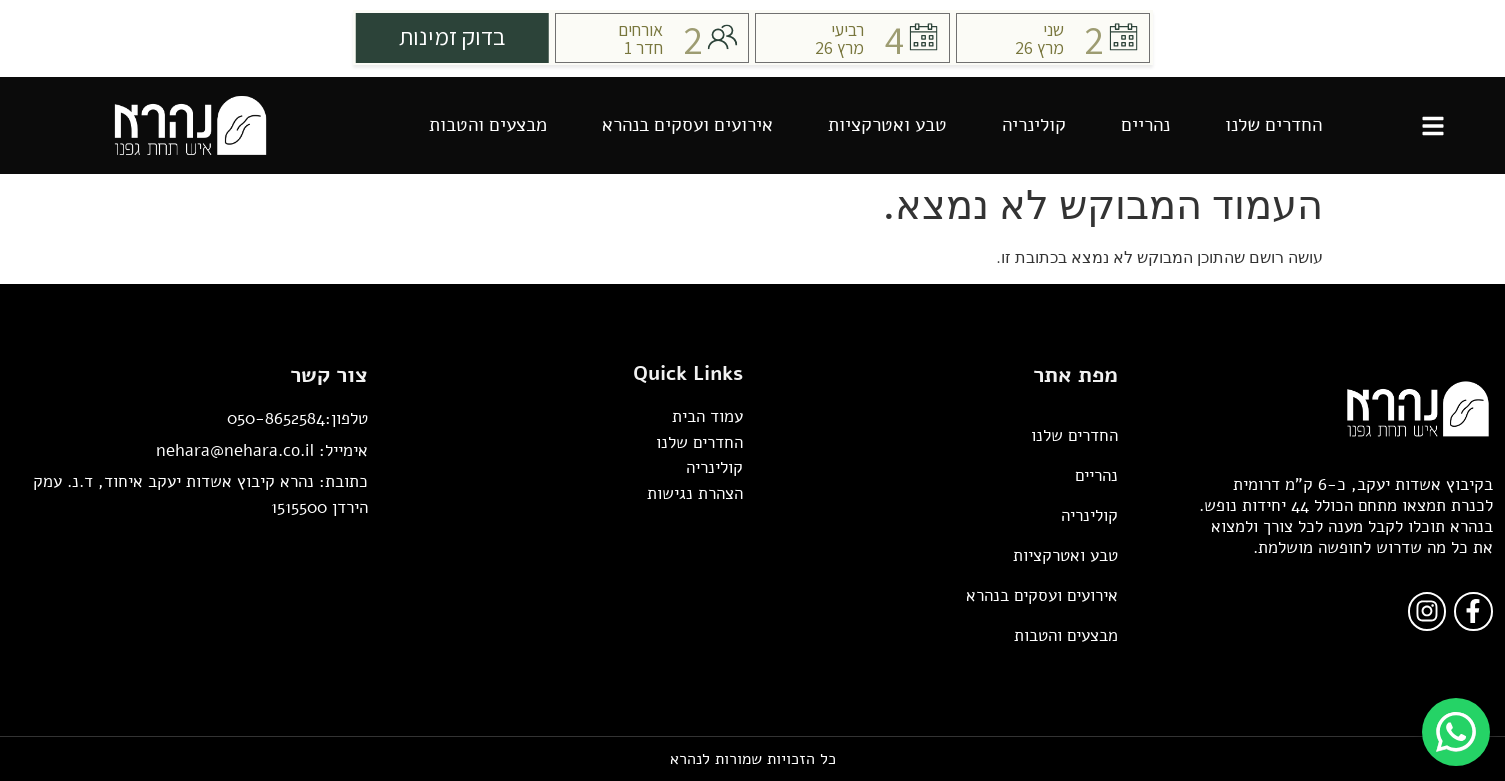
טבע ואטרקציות (887, 125)
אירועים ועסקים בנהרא (687, 125)
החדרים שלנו (1273, 125)
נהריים (1145, 125)
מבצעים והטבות (488, 125)
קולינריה (1034, 125)
